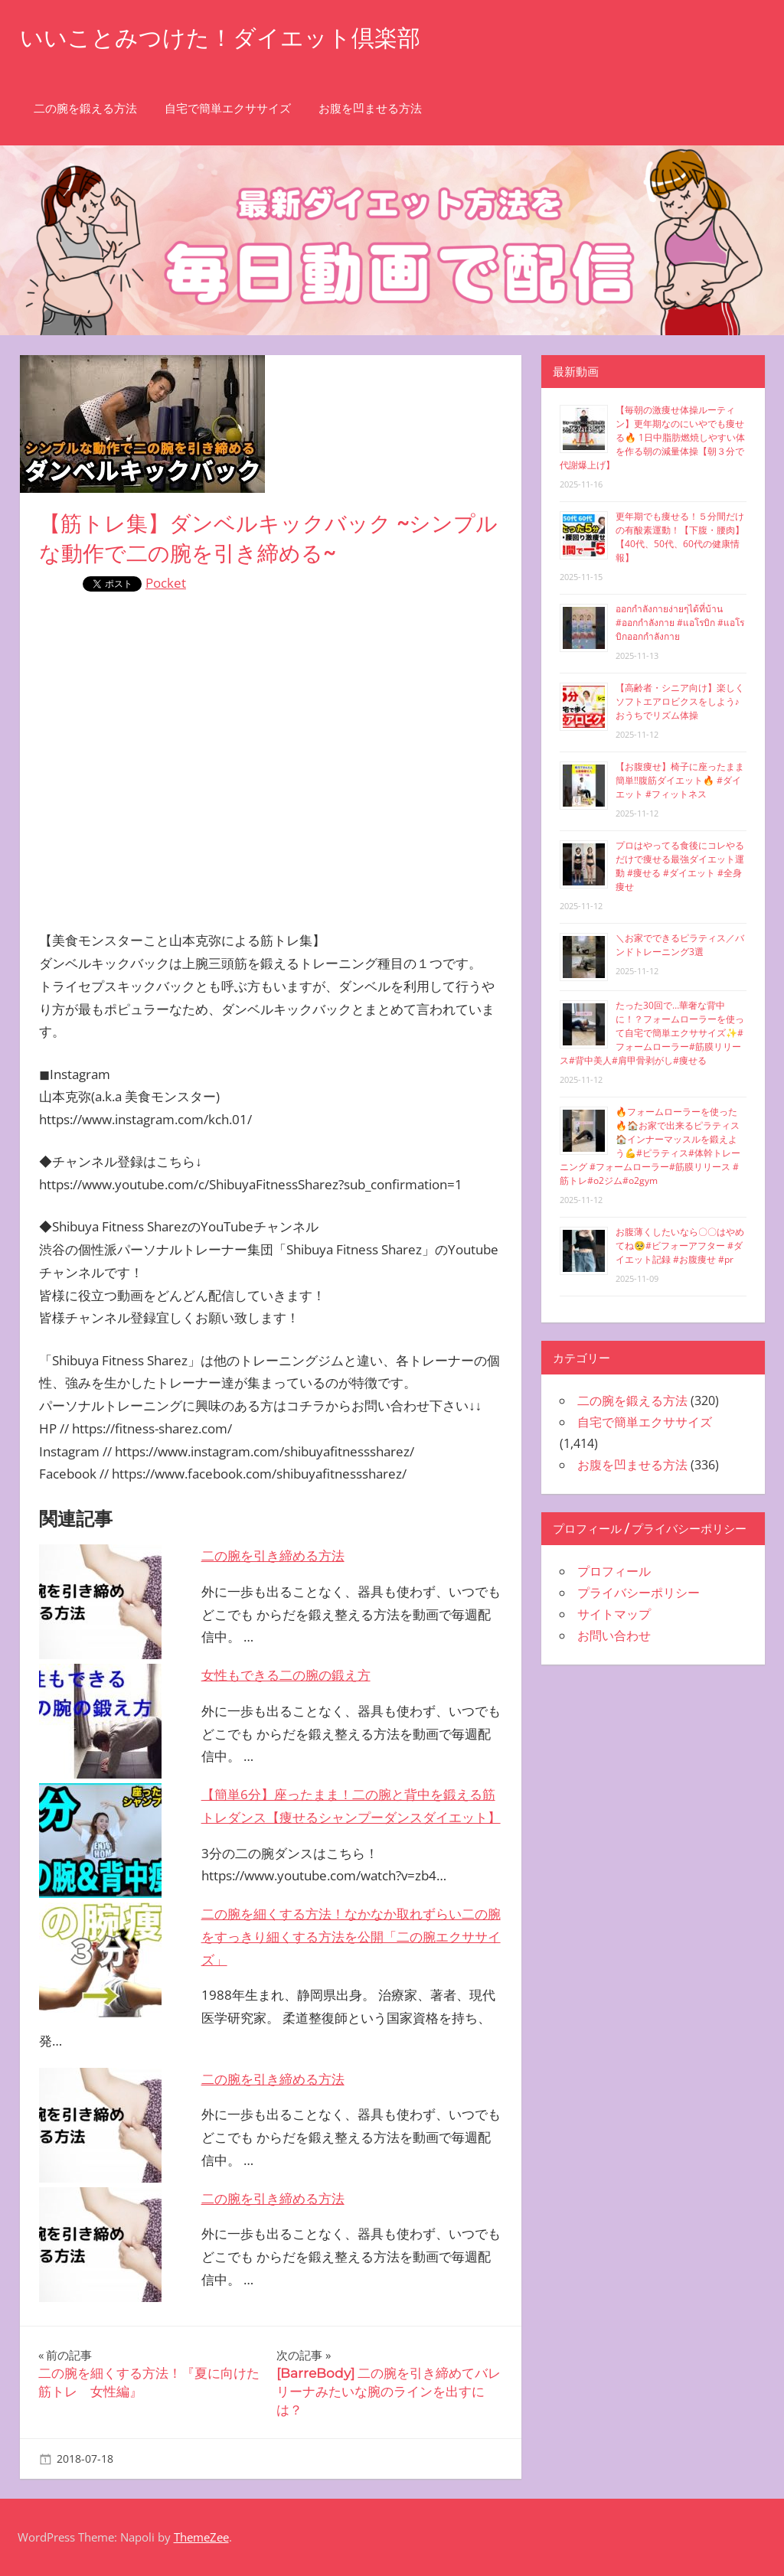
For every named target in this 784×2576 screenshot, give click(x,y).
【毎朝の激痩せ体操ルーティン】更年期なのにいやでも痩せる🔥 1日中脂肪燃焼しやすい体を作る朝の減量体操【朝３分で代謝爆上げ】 (652, 437)
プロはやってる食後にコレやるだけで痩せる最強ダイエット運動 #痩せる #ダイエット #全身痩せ (680, 866)
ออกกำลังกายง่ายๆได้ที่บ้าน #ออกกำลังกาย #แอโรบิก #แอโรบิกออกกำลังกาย (680, 622)
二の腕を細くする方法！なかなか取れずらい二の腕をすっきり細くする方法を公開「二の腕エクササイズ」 (351, 1936)
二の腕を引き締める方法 (273, 1555)
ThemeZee (201, 2537)
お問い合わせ (614, 1635)
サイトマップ (614, 1614)
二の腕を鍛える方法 (85, 108)
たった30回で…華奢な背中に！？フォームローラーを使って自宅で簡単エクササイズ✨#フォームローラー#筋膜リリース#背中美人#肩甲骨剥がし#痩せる (652, 1033)
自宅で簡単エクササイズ (228, 108)
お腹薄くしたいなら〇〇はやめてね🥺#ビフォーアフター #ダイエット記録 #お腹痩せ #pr (680, 1245)
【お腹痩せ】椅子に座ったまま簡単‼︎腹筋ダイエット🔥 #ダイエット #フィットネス (680, 780)
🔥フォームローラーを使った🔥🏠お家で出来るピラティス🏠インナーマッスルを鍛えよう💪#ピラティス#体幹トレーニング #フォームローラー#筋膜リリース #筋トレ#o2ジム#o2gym (650, 1146)
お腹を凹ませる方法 (370, 108)
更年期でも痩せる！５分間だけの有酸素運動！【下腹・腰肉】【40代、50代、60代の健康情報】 (680, 537)
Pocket (165, 583)
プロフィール (614, 1571)
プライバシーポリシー (638, 1592)
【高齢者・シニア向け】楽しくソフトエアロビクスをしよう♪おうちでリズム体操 (680, 701)
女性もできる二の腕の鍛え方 (286, 1675)
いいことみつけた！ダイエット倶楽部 (233, 37)
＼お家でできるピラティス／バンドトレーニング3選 (680, 944)
